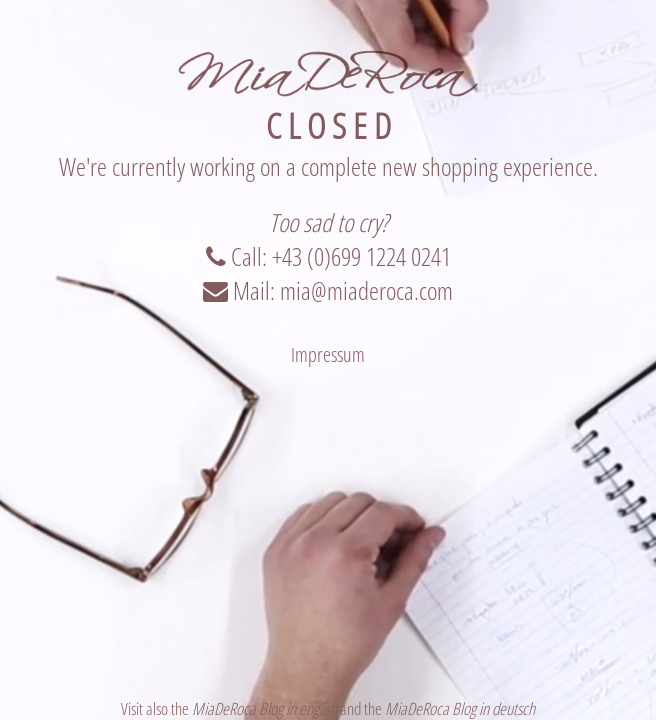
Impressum (328, 354)
